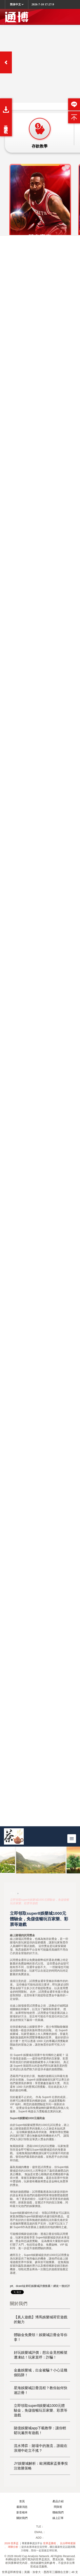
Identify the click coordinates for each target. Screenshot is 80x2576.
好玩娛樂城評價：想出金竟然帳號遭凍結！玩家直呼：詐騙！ (40, 2355)
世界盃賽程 (49, 2543)
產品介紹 (58, 2501)
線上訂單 (58, 2518)
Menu (73, 1836)
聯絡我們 (58, 2512)
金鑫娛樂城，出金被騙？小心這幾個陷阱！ (40, 2372)
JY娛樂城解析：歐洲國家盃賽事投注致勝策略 (41, 2465)
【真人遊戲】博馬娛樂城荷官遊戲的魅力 (40, 2319)
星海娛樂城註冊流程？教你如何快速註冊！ (40, 2390)
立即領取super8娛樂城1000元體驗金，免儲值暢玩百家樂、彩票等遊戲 (40, 2410)
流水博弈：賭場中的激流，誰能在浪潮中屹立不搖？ (40, 2448)
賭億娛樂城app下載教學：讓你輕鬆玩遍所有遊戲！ (40, 2430)
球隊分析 (13, 2546)
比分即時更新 (68, 2543)
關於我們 (22, 2518)
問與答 (58, 2506)
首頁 (12, 1893)
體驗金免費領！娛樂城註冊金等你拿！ (40, 2337)
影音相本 (22, 2512)
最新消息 (22, 2506)
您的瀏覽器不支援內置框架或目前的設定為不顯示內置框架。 (40, 117)
